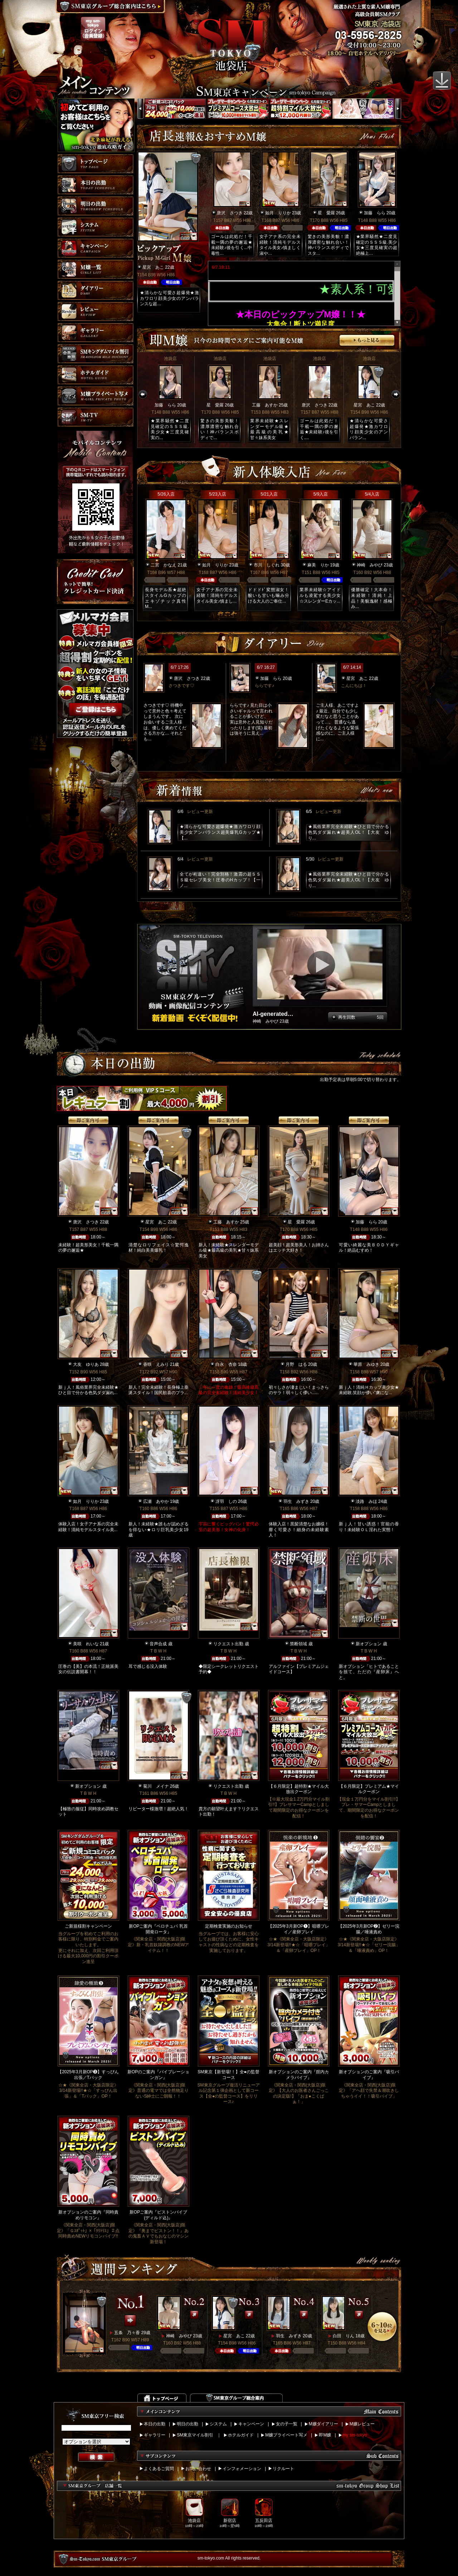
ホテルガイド (241, 2435)
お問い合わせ (198, 2468)
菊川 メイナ (156, 1786)
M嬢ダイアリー (323, 2423)
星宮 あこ (153, 267)
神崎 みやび (370, 565)
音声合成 (158, 1643)
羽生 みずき (296, 1501)
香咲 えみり (156, 1364)
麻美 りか (318, 565)
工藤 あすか (265, 405)
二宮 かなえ (163, 565)
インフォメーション (242, 2468)
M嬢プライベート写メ (286, 2435)
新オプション (368, 1643)
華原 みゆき (366, 1364)
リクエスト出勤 (228, 1643)
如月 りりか (278, 212)
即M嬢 (325, 2435)
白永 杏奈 (226, 1364)
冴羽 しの (226, 1501)
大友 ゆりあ (86, 1364)
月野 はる (296, 1364)
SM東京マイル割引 (195, 2435)
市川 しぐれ (266, 565)
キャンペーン (251, 2423)
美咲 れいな (86, 1643)
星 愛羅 (326, 212)
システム (218, 2423)
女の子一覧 (286, 2423)
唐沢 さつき (230, 212)
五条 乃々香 (127, 2332)
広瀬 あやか (156, 1501)
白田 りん (343, 2335)
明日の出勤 (187, 2423)
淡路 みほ (366, 1501)
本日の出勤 (154, 2423)
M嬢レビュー (362, 2423)
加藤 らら (374, 212)
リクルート (283, 2468)
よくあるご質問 (159, 2468)
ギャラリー (154, 2435)
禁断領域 (298, 1643)
